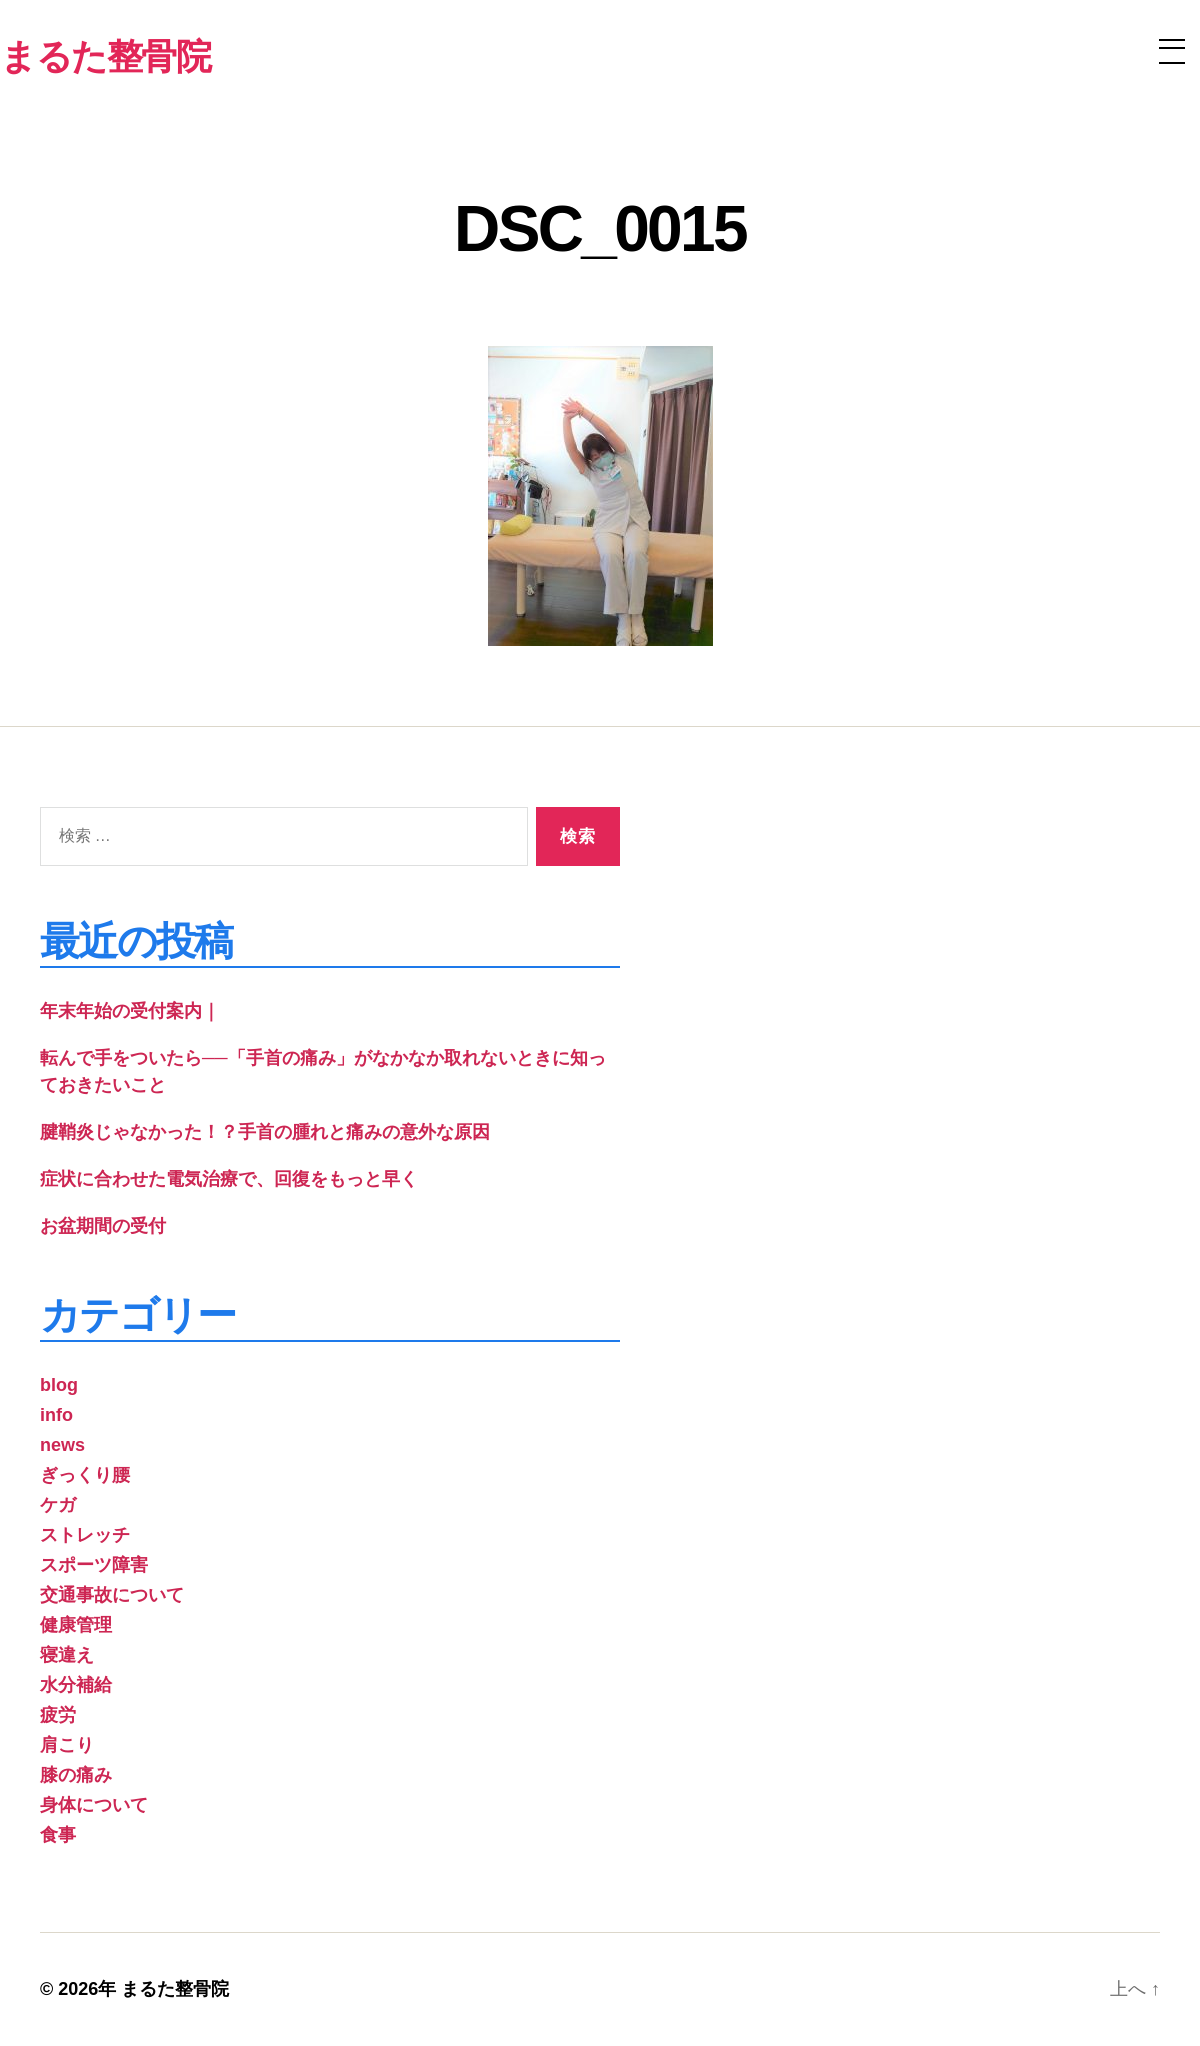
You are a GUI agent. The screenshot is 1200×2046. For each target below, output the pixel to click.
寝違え (67, 1655)
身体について (94, 1805)
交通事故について (112, 1595)
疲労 (58, 1715)
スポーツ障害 (94, 1565)
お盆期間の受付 (103, 1226)
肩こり (67, 1745)
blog (59, 1385)
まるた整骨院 (175, 1989)
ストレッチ (85, 1535)
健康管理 (76, 1625)
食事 (58, 1835)
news (62, 1445)
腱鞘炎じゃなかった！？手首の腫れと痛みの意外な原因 (265, 1132)
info (56, 1415)
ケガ (58, 1505)
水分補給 (76, 1685)
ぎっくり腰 (85, 1475)
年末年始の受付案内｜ (130, 1011)
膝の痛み (76, 1775)
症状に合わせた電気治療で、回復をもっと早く (229, 1179)
